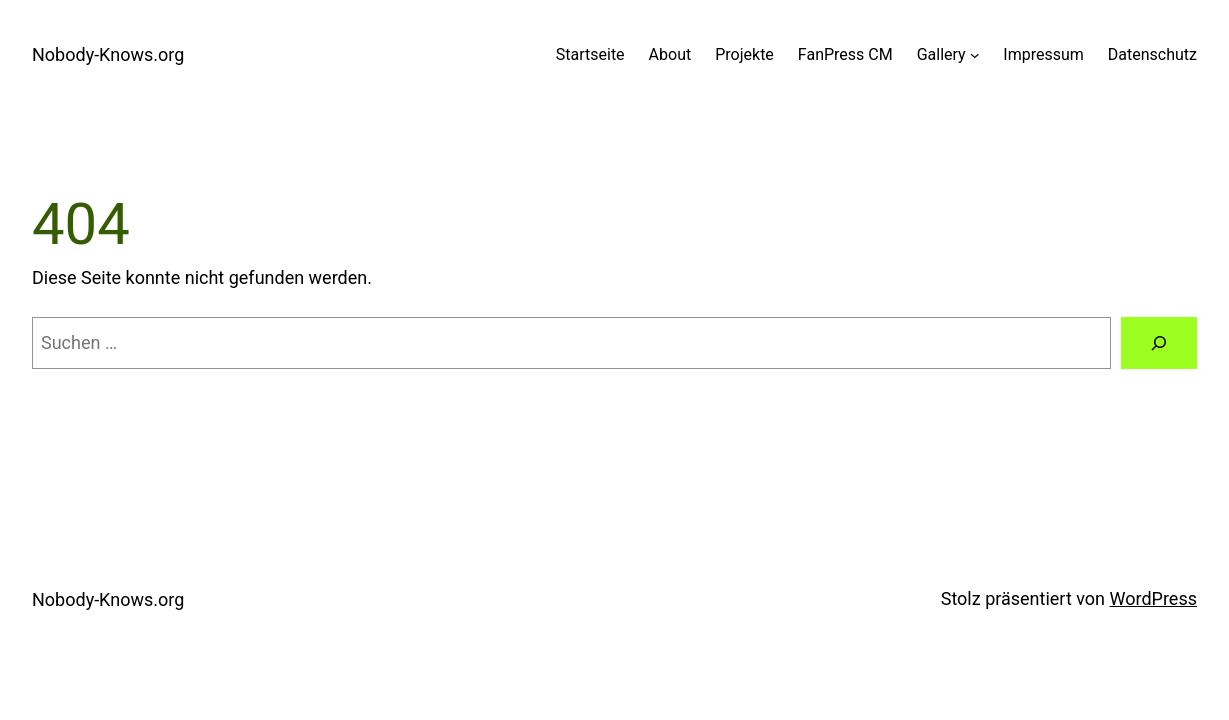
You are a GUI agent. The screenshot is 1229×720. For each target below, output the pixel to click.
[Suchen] (1159, 343)
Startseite (590, 54)
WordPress (1153, 598)
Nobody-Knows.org (108, 54)
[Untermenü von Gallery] (975, 55)
